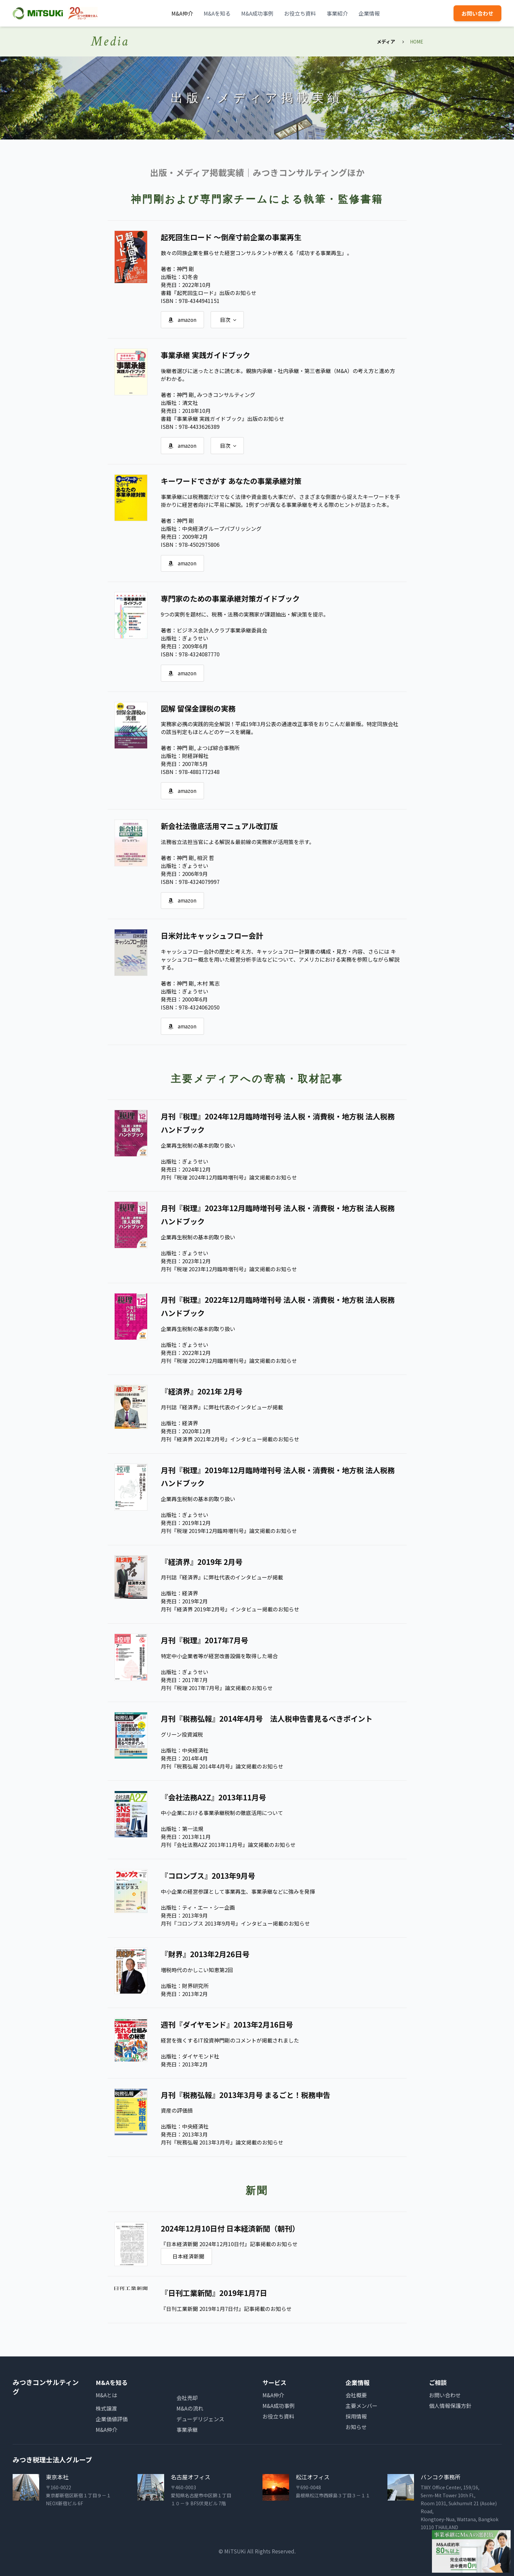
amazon (182, 320)
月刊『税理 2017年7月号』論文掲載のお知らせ (217, 1688)
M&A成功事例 (257, 13)
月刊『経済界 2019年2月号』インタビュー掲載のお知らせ (230, 1610)
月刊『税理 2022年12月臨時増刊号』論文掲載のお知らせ (229, 1362)
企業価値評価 (112, 2419)
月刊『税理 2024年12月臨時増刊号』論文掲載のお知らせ (229, 1179)
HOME (416, 41)
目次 (230, 320)
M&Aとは (106, 2395)
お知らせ (356, 2427)
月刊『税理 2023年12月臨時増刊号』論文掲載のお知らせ (229, 1271)
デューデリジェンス (200, 2419)
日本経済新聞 (189, 2256)
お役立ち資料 (300, 13)
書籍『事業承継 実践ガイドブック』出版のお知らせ (222, 419)
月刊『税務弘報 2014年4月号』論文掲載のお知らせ (222, 1767)
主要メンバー (361, 2405)
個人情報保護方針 (450, 2405)
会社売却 (187, 2397)
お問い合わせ (477, 13)
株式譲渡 (106, 2408)
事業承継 (187, 2429)
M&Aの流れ (189, 2408)
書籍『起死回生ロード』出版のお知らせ (209, 293)
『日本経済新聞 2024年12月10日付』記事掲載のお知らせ (229, 2244)
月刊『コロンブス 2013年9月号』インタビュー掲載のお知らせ (235, 1923)
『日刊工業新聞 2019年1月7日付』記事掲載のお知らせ (226, 2309)
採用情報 (356, 2416)
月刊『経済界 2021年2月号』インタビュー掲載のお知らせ (230, 1440)
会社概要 (356, 2395)
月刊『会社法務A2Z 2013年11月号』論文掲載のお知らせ (228, 1845)
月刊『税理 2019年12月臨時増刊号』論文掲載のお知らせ (229, 1532)
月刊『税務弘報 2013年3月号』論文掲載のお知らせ (222, 2142)
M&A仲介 (182, 13)
